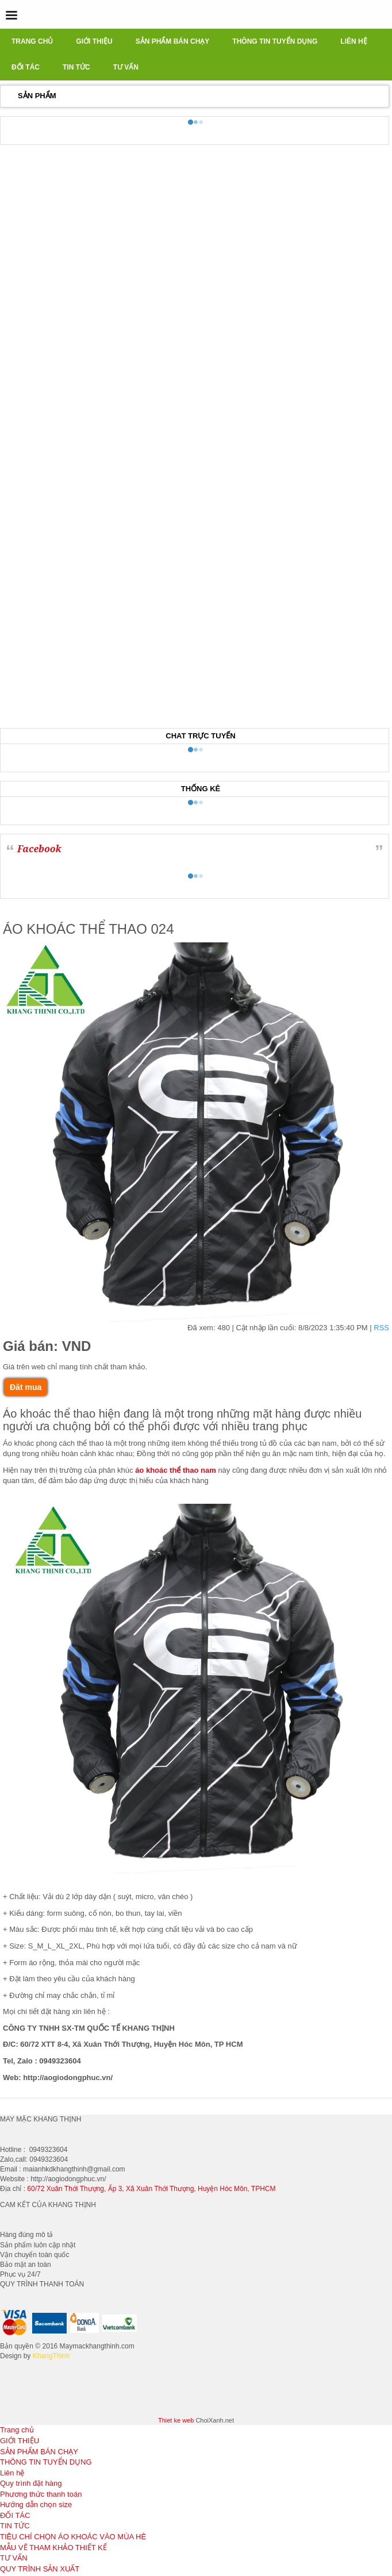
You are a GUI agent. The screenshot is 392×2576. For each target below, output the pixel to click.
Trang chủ (17, 2429)
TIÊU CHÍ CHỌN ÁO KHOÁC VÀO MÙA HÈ (73, 2536)
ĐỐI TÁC (15, 2515)
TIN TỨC (15, 2525)
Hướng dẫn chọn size (36, 2504)
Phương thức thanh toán (41, 2494)
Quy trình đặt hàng (31, 2483)
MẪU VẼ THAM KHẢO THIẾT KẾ (53, 2547)
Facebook (39, 848)
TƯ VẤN (14, 2558)
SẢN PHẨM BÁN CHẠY (39, 2451)
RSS (381, 1327)
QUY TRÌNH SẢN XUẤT (39, 2569)
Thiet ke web (176, 2420)
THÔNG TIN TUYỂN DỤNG (46, 2462)
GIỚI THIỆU (19, 2440)
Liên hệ (12, 2473)
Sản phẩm (37, 95)
